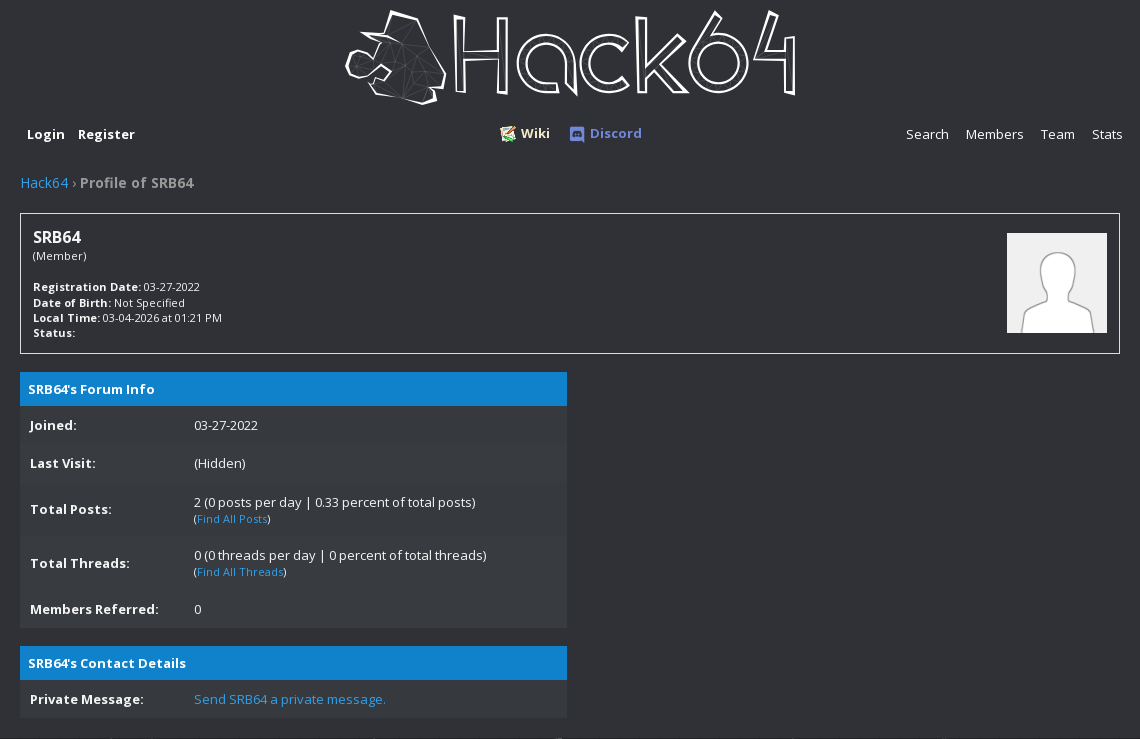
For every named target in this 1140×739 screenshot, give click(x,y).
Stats (1107, 134)
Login (46, 134)
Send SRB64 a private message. (290, 699)
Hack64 (44, 182)
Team (1058, 134)
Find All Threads (240, 571)
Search (927, 134)
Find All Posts (232, 518)
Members (995, 134)
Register (106, 134)
